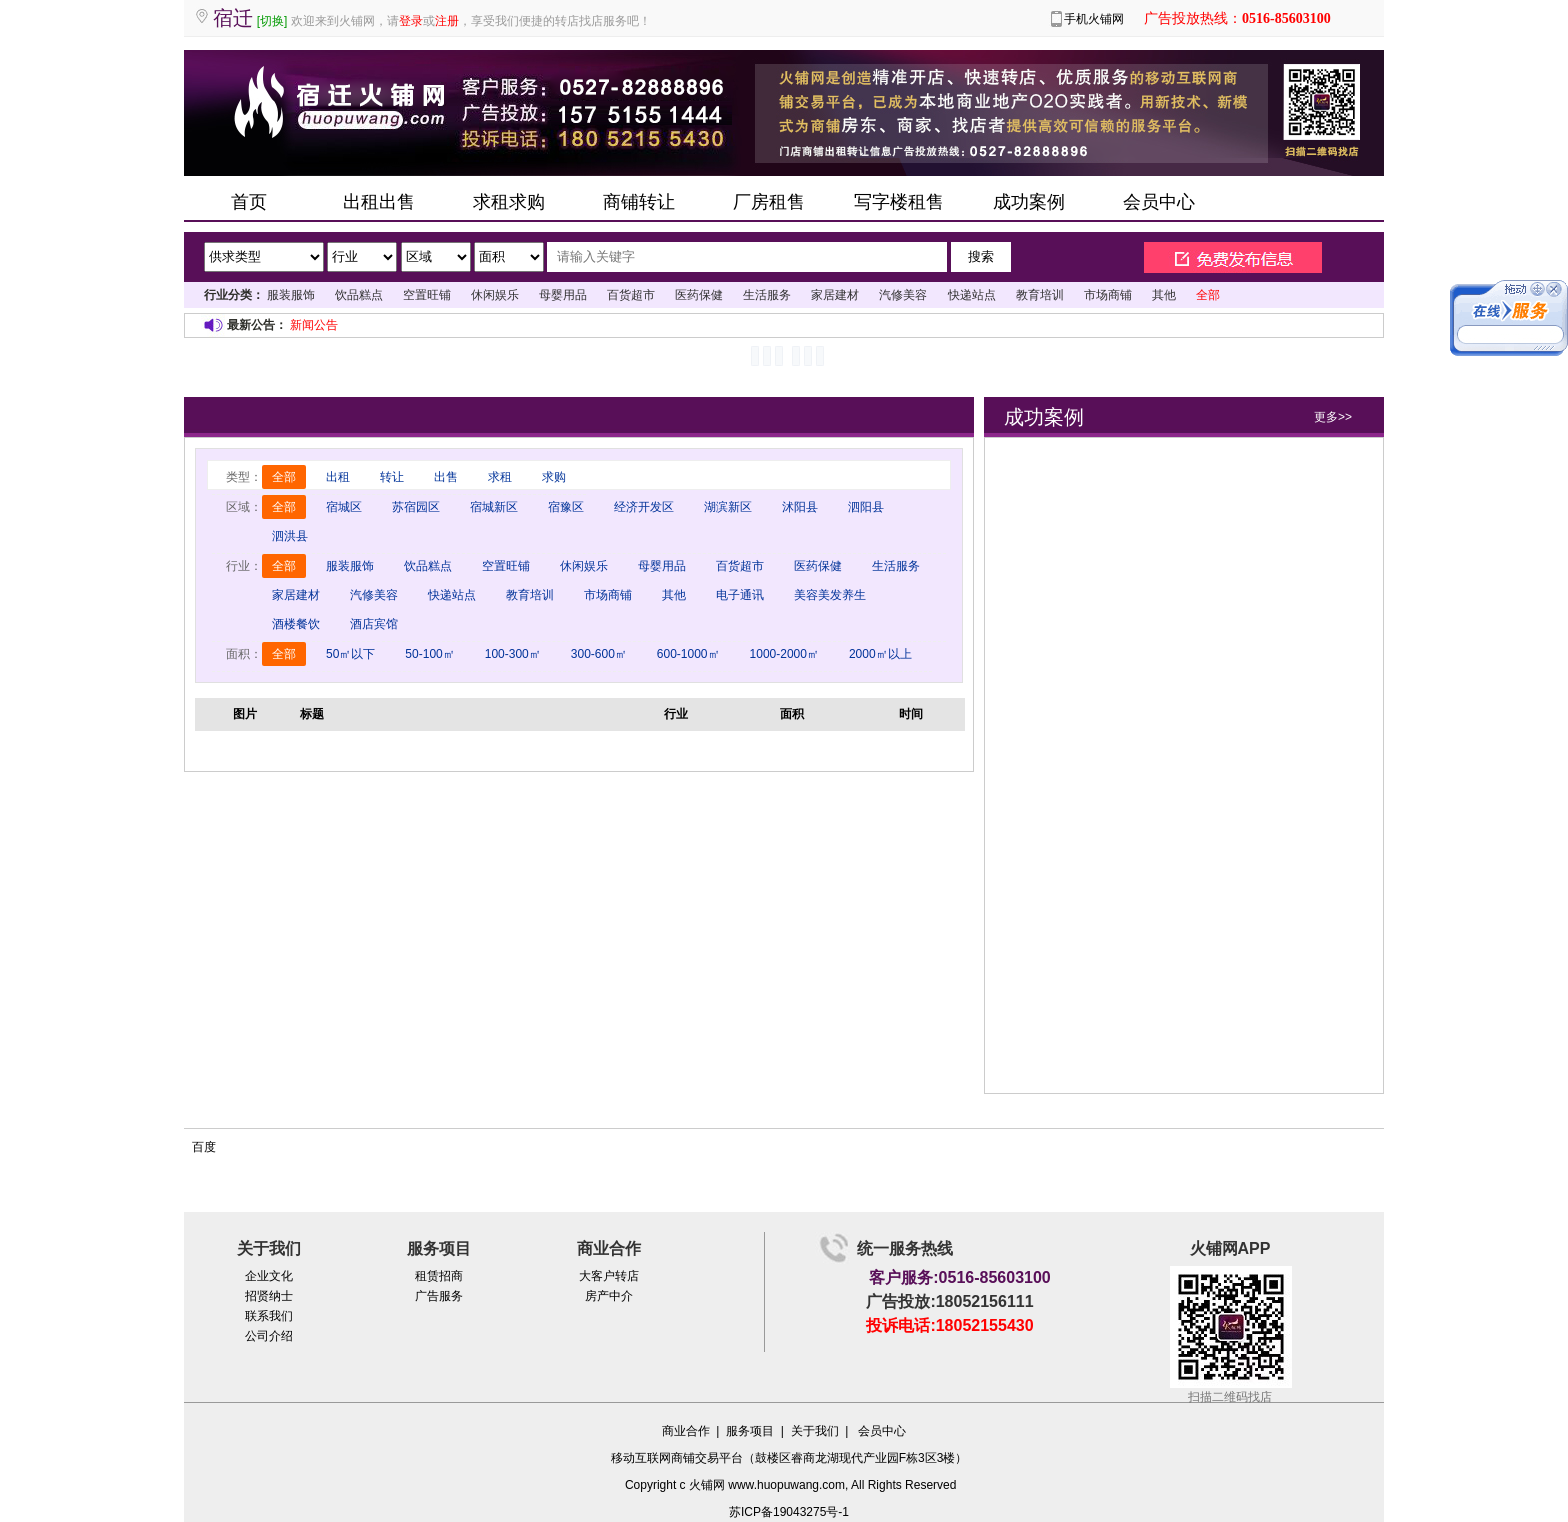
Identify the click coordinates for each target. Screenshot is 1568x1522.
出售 (446, 477)
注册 (447, 21)
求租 (500, 477)
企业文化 (269, 1276)
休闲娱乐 (495, 295)
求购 (554, 477)
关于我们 (815, 1431)
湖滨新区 (728, 507)
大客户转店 (609, 1276)
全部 (284, 477)
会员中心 (1159, 202)
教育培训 (1040, 295)
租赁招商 (439, 1276)
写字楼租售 (899, 202)
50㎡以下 (350, 654)
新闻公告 (314, 325)
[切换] (272, 21)
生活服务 (767, 295)
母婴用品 (563, 295)
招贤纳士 (269, 1296)
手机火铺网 (1094, 19)
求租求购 (509, 202)
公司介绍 (269, 1336)
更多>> (1333, 417)
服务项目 (750, 1431)
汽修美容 (903, 295)
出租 (338, 477)
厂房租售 (769, 202)
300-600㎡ (599, 654)
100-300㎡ (513, 654)
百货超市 (631, 295)
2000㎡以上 (880, 654)
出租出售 (379, 202)
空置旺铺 (427, 295)
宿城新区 (494, 507)
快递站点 (972, 295)
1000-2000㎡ (784, 654)
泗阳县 (866, 507)
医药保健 (699, 295)
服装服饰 (291, 295)
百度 (204, 1147)
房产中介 (609, 1296)
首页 (249, 202)
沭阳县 (800, 507)
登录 (411, 21)
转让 (392, 477)
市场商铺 (1108, 295)
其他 (1164, 295)
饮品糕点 (359, 295)
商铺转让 (639, 202)
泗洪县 (290, 536)
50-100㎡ (429, 654)
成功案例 (1029, 202)
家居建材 (835, 295)
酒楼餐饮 (296, 624)
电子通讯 (740, 595)
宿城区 (344, 507)
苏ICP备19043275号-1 (789, 1512)
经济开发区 (644, 507)
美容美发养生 (830, 595)
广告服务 (439, 1296)
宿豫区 (566, 507)
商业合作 (686, 1431)
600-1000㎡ (688, 654)
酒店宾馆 (374, 624)
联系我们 (269, 1316)
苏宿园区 (416, 507)
